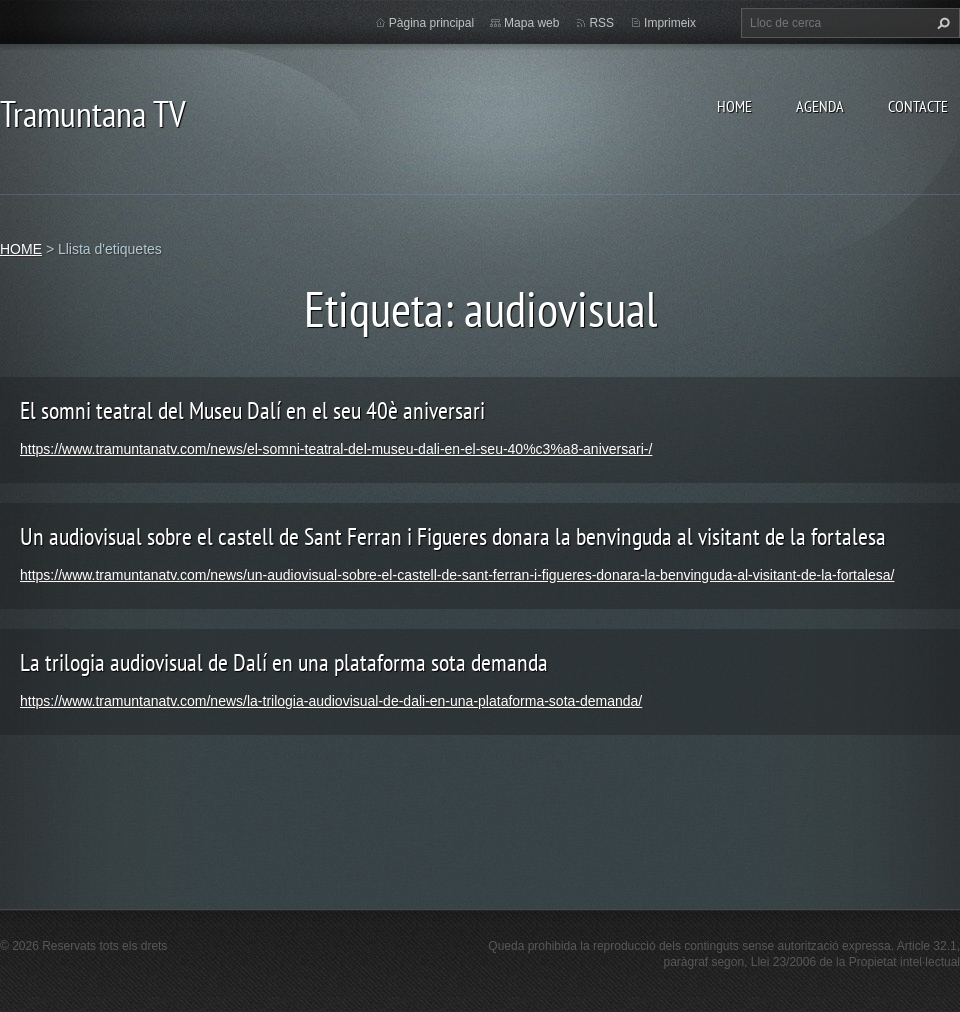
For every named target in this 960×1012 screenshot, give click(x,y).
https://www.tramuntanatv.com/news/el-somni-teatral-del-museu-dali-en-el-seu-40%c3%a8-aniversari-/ (336, 449)
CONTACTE (918, 106)
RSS (601, 23)
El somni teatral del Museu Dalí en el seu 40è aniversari (252, 410)
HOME (734, 106)
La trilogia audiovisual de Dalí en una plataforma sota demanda (284, 662)
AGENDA (820, 106)
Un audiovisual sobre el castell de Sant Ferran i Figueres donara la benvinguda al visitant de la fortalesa (453, 536)
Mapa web (531, 23)
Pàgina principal (431, 23)
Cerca (941, 23)
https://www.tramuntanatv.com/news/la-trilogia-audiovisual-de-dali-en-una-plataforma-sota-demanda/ (331, 701)
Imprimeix (670, 23)
